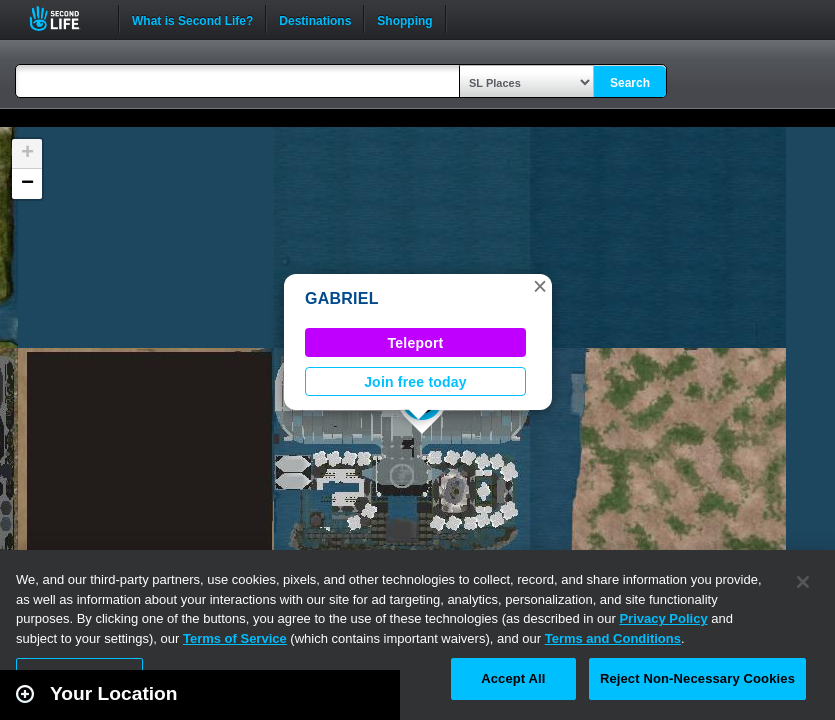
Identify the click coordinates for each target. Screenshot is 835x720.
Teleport (416, 343)
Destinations (315, 19)
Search (630, 83)
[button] (540, 286)
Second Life (65, 18)
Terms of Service (235, 638)
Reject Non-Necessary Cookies (697, 678)
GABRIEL (342, 298)
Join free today (415, 382)
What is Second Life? (192, 19)
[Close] (803, 582)
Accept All (513, 678)
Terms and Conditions (613, 638)
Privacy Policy (663, 618)
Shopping (404, 19)
